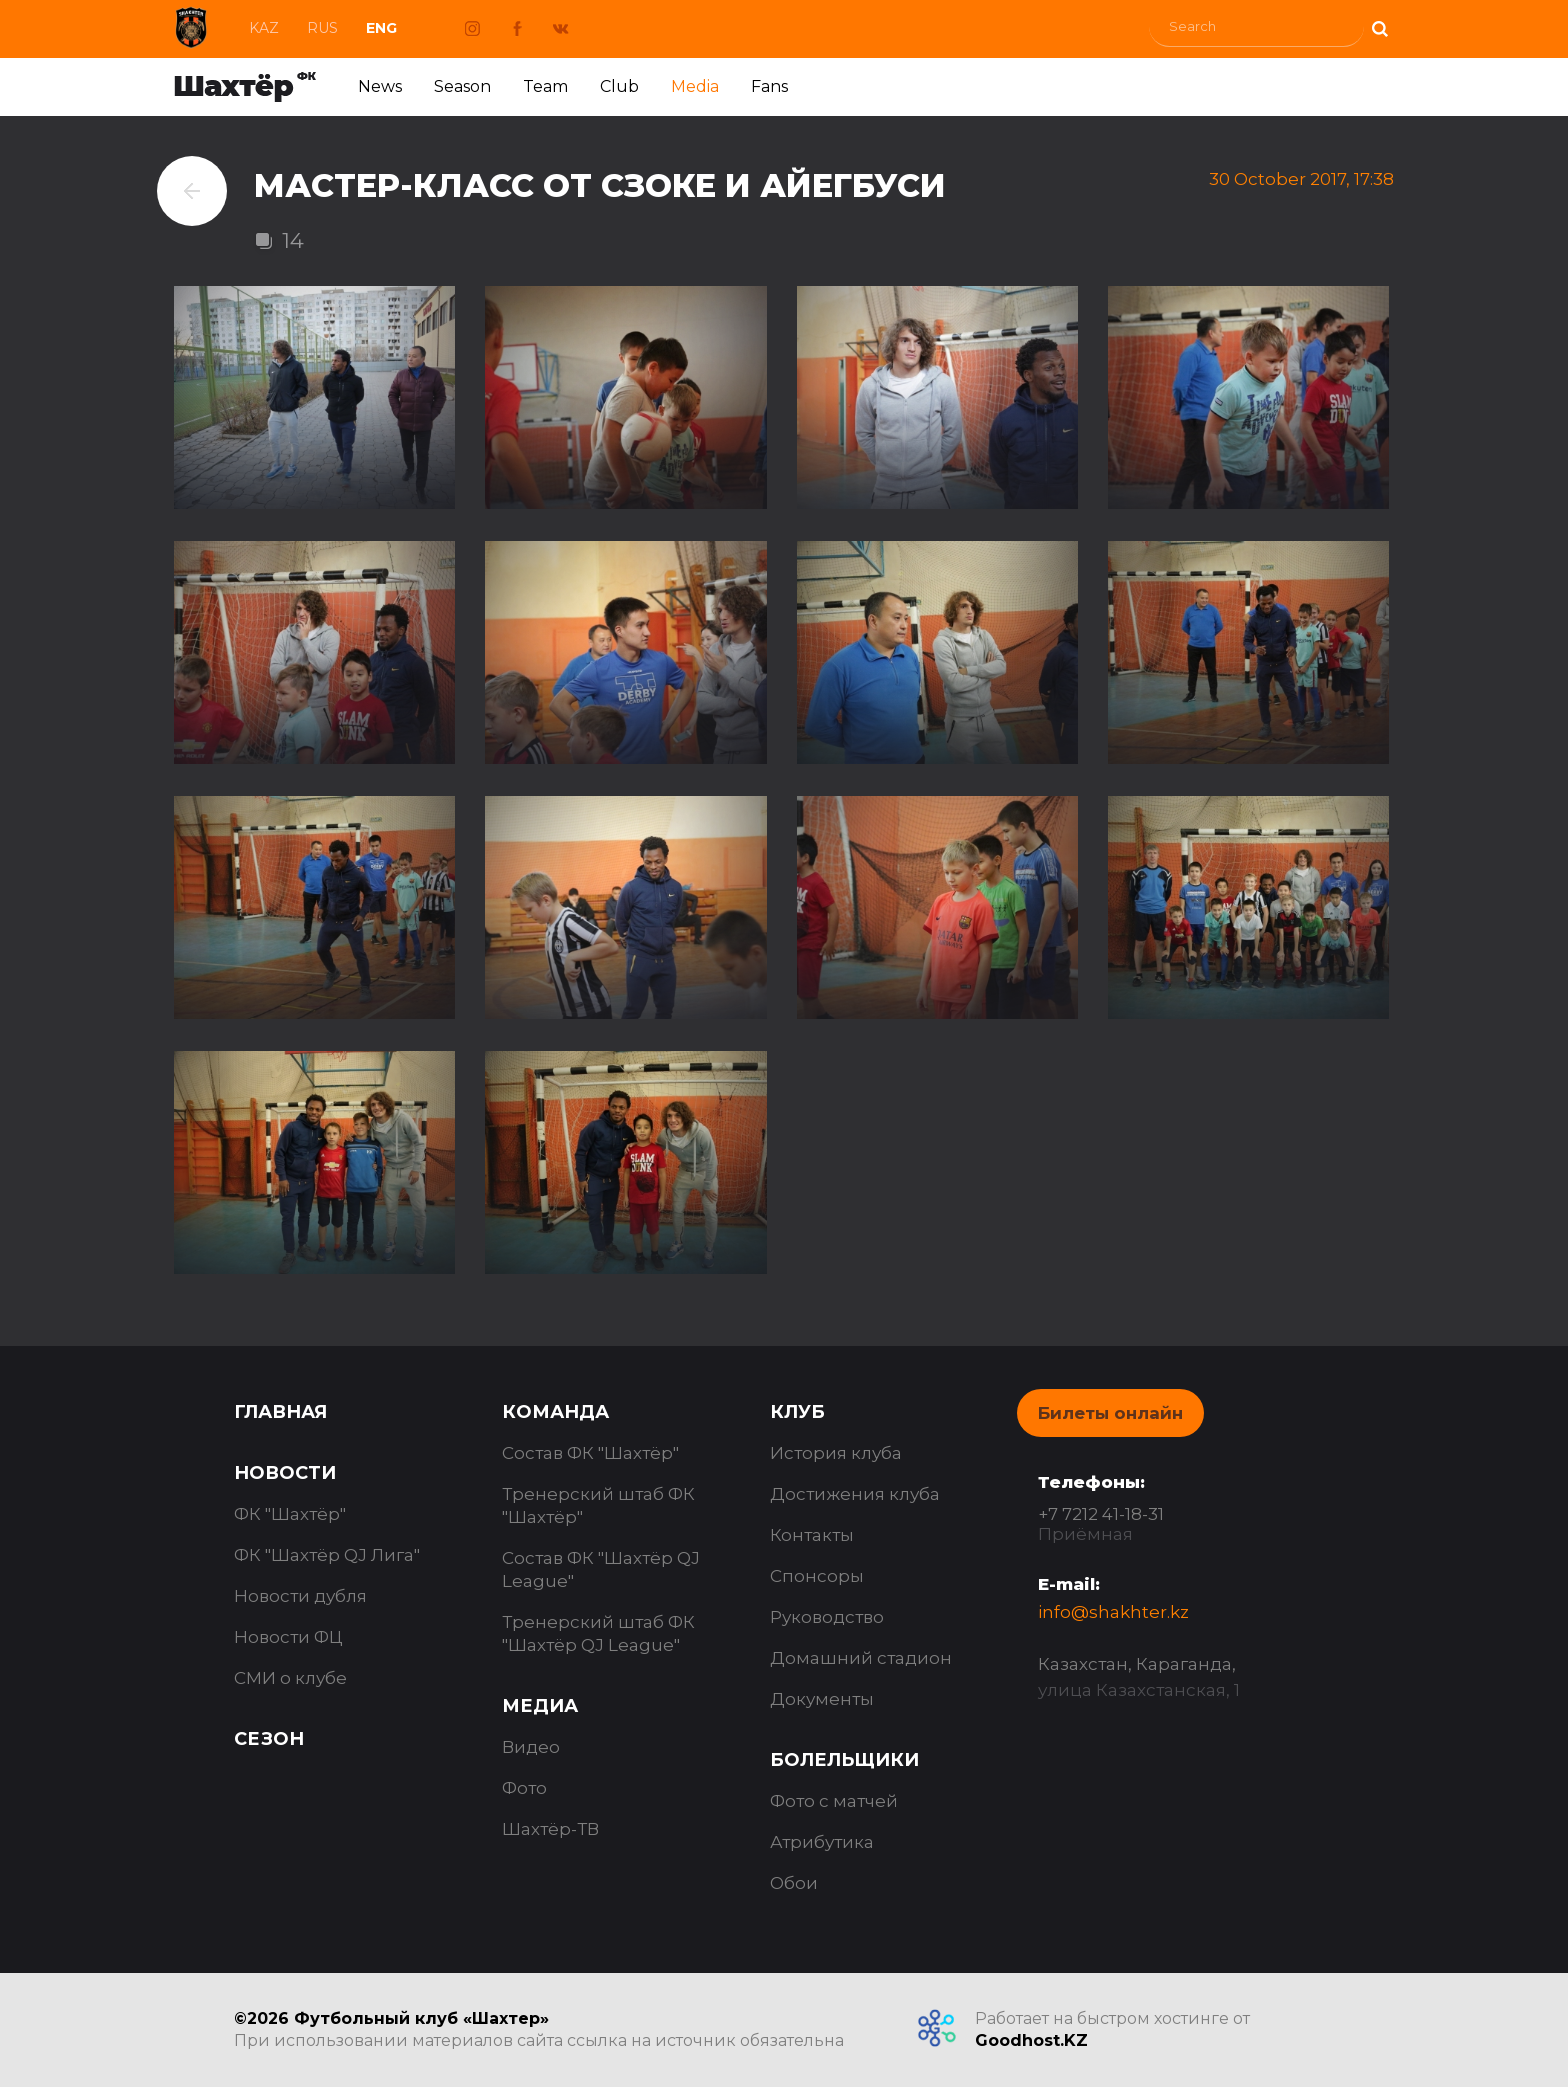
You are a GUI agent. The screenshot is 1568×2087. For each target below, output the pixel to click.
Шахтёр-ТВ (550, 1829)
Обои (794, 1883)
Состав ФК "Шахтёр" (590, 1453)
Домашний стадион (861, 1658)
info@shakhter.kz (1113, 1612)
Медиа (540, 1706)
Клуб (797, 1412)
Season (462, 86)
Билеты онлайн (1110, 1413)
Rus (322, 28)
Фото (524, 1788)
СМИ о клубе (290, 1678)
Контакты (812, 1535)
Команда (555, 1412)
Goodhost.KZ (1031, 2040)
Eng (381, 28)
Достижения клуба (855, 1494)
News (380, 86)
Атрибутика (822, 1842)
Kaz (264, 28)
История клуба (836, 1453)
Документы (822, 1699)
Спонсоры (817, 1576)
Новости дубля (300, 1596)
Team (545, 86)
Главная (280, 1412)
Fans (769, 86)
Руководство (827, 1617)
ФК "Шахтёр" (290, 1514)
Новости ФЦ (288, 1637)
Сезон (269, 1739)
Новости (285, 1473)
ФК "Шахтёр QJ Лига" (327, 1555)
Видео (531, 1747)
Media (695, 86)
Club (619, 86)
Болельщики (844, 1760)
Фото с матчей (834, 1801)
